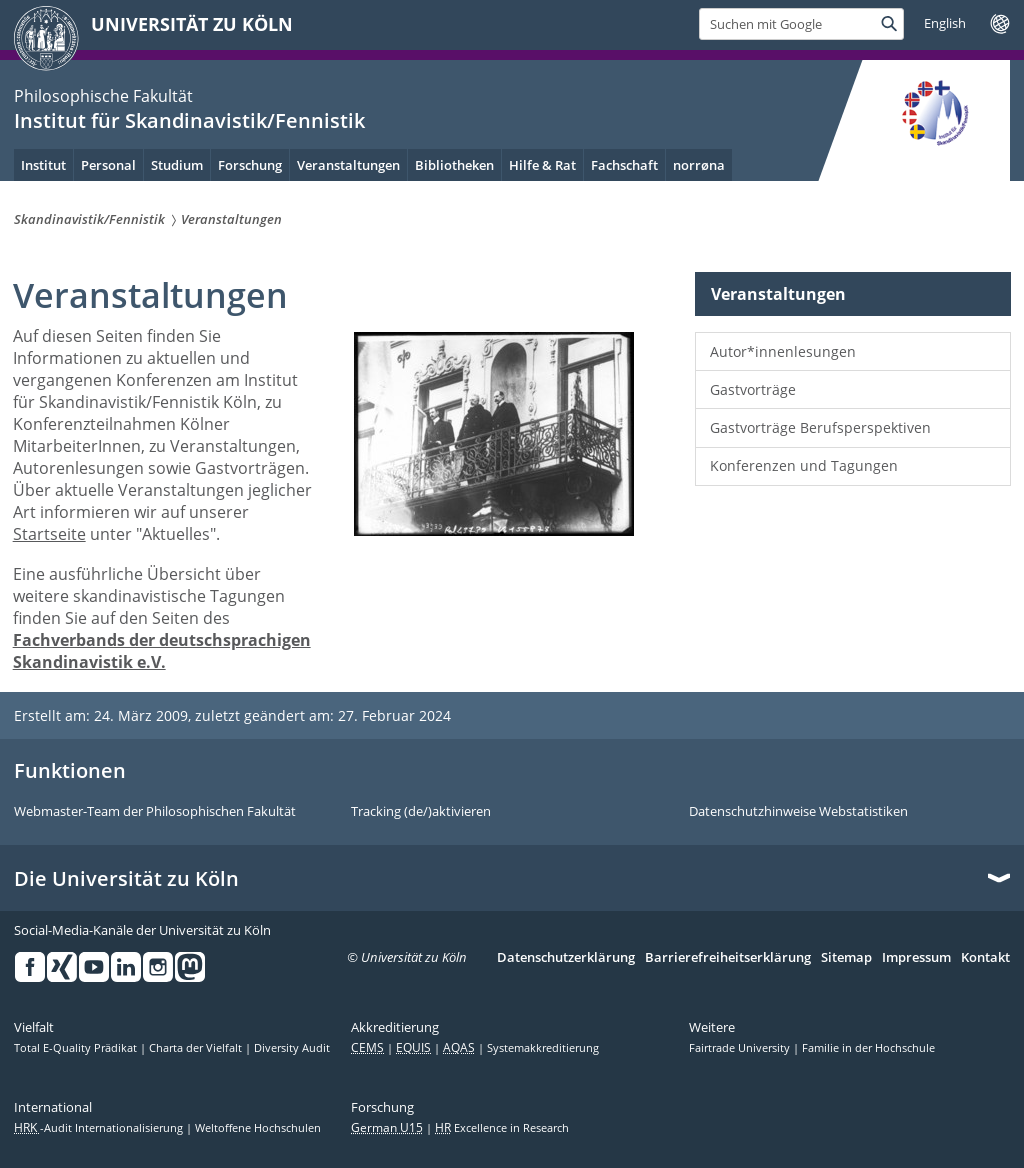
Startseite (49, 534)
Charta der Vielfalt (197, 1048)
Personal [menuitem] (108, 165)
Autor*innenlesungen (783, 351)
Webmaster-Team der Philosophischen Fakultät (155, 812)
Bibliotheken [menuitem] (454, 165)
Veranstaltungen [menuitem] (348, 165)
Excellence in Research (502, 1128)
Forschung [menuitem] (250, 165)
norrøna (699, 165)
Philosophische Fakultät (103, 96)
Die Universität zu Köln (126, 879)
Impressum (916, 958)
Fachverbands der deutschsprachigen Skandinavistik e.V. (162, 651)
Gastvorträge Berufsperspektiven (820, 427)
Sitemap (846, 958)
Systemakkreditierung (543, 1048)
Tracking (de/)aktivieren (421, 812)
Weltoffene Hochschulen (258, 1128)
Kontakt (985, 958)
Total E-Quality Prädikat (77, 1048)
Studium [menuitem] (177, 165)
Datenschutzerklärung (566, 958)
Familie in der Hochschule (868, 1048)
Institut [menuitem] (43, 165)
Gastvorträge (753, 389)
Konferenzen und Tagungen (804, 465)
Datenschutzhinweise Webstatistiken (798, 812)
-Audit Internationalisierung (100, 1128)
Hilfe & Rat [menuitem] (542, 165)
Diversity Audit (292, 1048)
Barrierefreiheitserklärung (728, 958)
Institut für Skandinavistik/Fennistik (189, 120)
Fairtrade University (741, 1048)
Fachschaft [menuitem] (624, 165)
